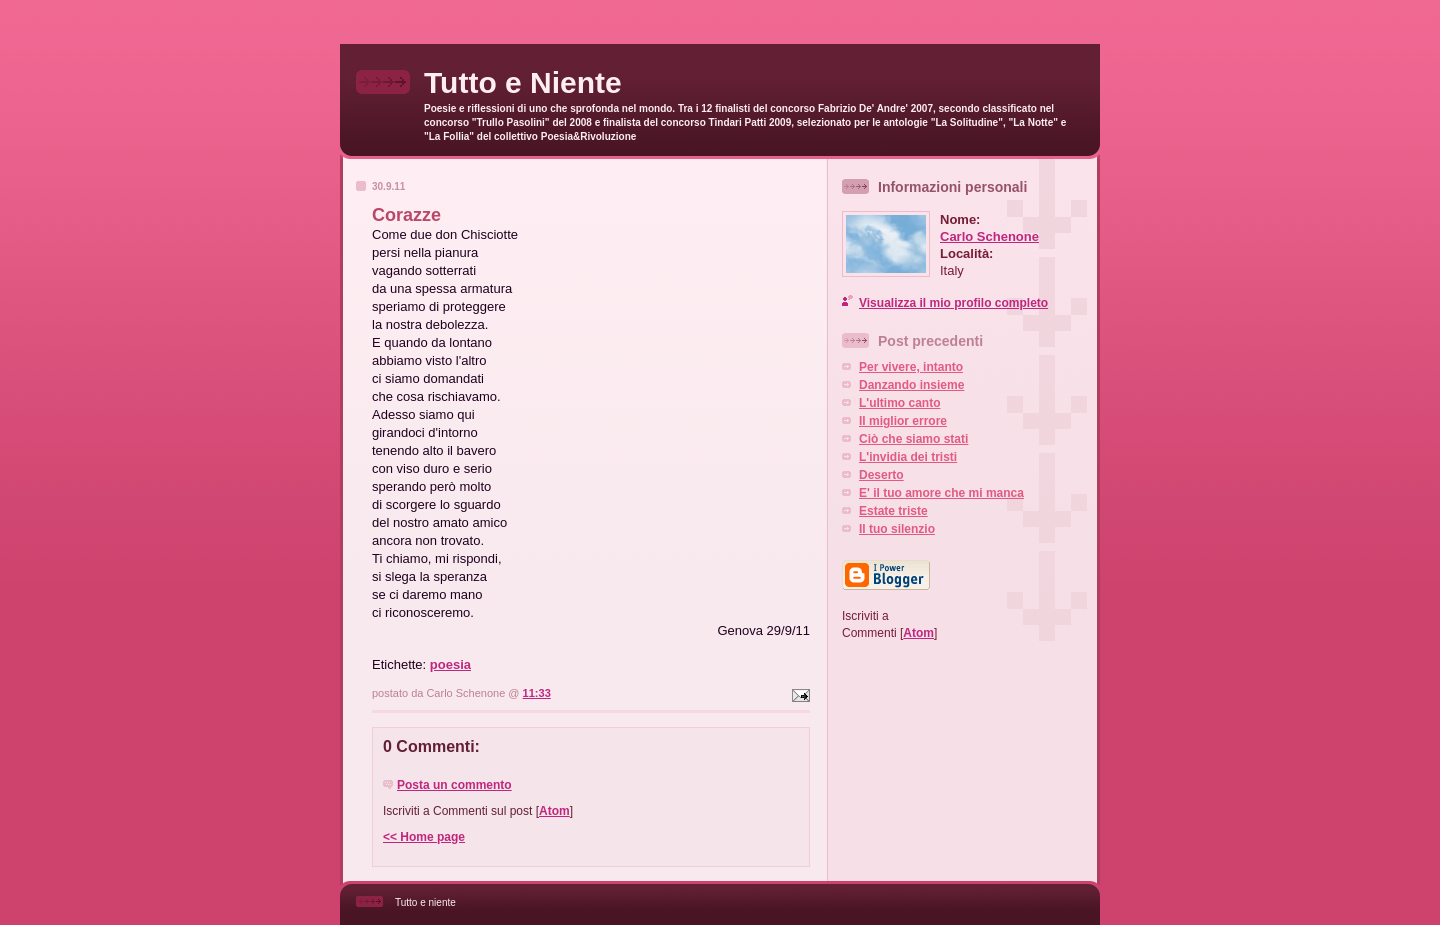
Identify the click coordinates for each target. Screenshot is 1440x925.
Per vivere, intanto (911, 367)
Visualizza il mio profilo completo (953, 303)
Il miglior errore (903, 421)
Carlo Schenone (989, 236)
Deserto (881, 475)
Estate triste (893, 511)
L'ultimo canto (900, 403)
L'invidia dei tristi (908, 457)
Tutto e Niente (523, 82)
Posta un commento (454, 785)
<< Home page (424, 837)
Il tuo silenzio (897, 529)
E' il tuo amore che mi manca (941, 493)
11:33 (537, 693)
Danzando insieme (911, 385)
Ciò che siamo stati (913, 439)
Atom (554, 811)
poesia (450, 664)
